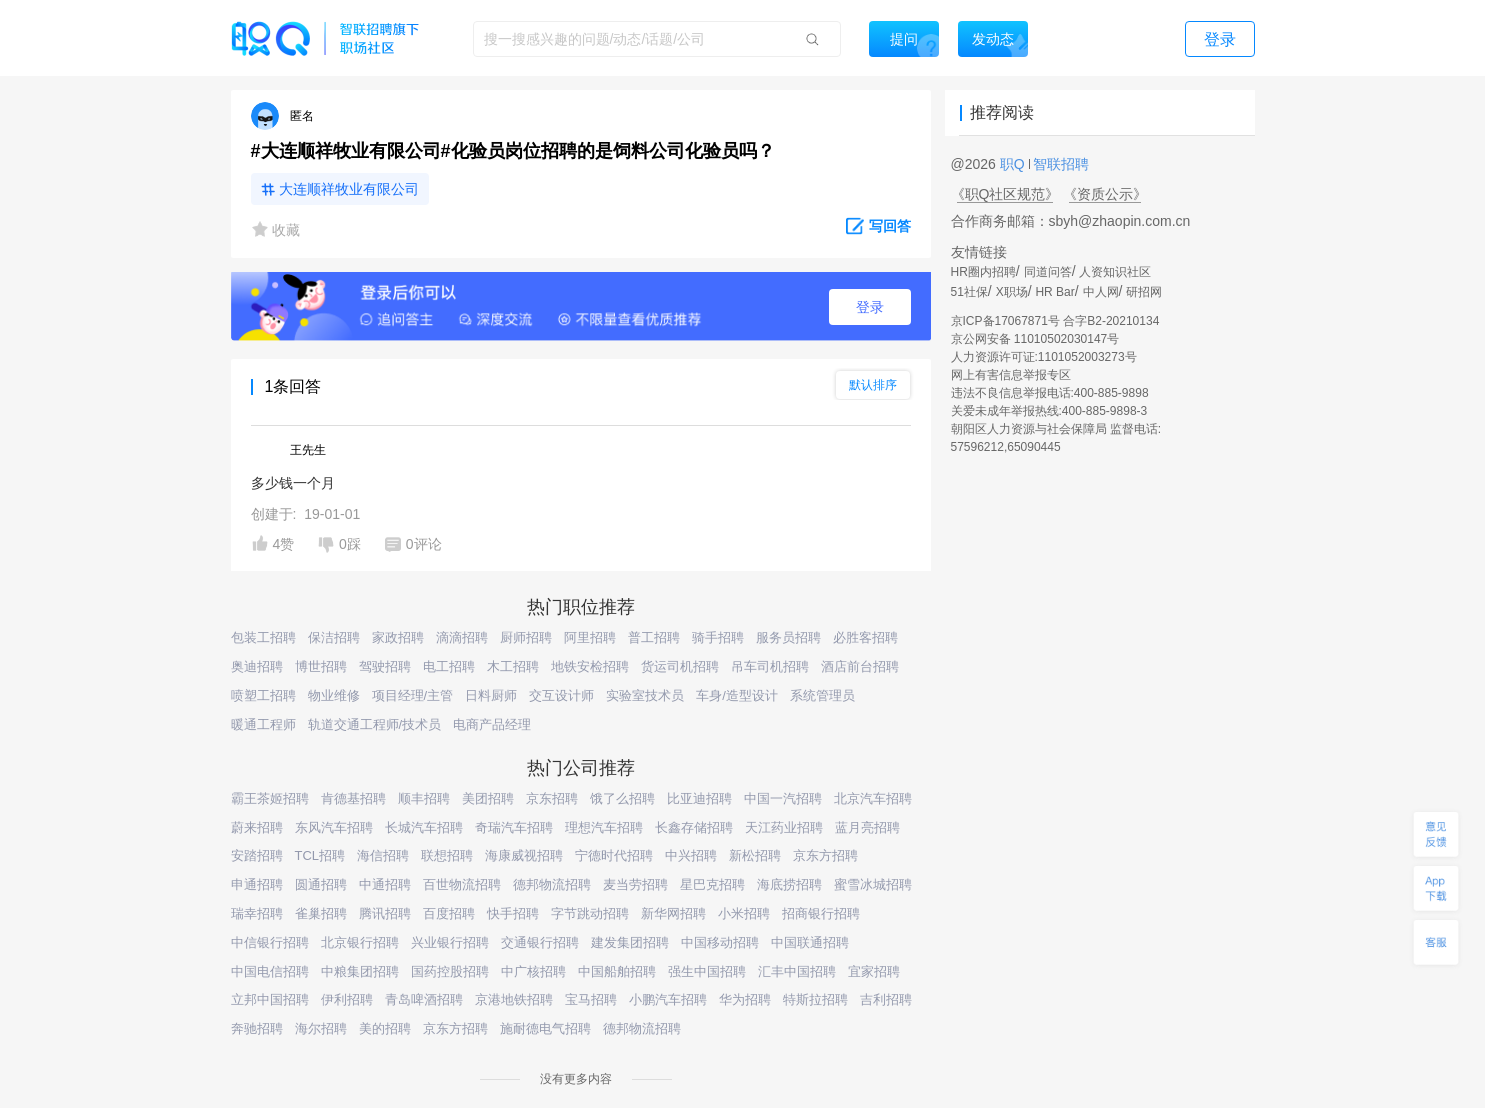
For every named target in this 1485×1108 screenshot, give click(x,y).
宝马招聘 (591, 999)
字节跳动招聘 (590, 913)
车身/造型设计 (737, 695)
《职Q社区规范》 (1005, 194)
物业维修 (334, 695)
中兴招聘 (691, 855)
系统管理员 (822, 695)
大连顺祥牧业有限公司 (349, 189)
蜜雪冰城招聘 (873, 884)
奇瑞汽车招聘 (514, 827)
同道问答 (1048, 272)
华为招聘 (745, 999)
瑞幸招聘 (257, 913)
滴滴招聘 (462, 637)
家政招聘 (398, 637)
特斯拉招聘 (815, 999)
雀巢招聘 (321, 913)
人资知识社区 (1115, 272)
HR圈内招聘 (983, 272)
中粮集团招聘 (360, 971)
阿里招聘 (590, 637)
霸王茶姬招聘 (270, 798)
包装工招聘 (263, 637)
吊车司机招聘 (770, 666)
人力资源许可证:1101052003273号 (1044, 357)
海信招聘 (383, 855)
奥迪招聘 (257, 666)
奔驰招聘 (257, 1028)
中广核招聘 (533, 971)
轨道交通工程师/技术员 (375, 724)
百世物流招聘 (462, 884)
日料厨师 (491, 695)
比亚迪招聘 (699, 798)
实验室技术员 (645, 695)
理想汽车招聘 (604, 827)
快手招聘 (513, 913)
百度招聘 (449, 913)
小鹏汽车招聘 (668, 999)
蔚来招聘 (257, 827)
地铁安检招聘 (590, 666)
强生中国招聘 (707, 971)
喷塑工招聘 (263, 695)
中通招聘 (385, 884)
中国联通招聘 (810, 942)
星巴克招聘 (712, 884)
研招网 (1144, 292)
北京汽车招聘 (873, 798)
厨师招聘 (526, 637)
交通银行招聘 (540, 942)
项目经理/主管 (413, 695)
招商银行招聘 (821, 913)
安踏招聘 (257, 855)
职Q (1014, 164)
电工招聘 (449, 666)
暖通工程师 (263, 724)
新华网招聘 (673, 913)
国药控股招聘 (450, 971)
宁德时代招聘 (614, 855)
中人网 (1101, 292)
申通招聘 (257, 884)
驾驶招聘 (385, 666)
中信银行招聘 (270, 942)
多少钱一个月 (293, 483)
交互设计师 (561, 695)
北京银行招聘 (360, 942)
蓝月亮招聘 (867, 827)
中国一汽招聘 (783, 798)
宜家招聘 (874, 971)
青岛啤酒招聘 (424, 999)
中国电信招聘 (270, 971)
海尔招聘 (321, 1028)
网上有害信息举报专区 (1011, 375)
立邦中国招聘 (270, 999)
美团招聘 (488, 798)
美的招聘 (385, 1028)
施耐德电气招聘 (545, 1028)
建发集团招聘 (630, 942)
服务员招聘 (788, 637)
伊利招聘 (347, 999)
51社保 (969, 292)
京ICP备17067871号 (1005, 321)
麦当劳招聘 (635, 884)
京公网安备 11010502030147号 (1035, 339)
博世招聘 (321, 666)
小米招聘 (744, 913)
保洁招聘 (334, 637)
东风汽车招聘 (334, 827)
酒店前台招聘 (860, 666)
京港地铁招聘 (514, 999)
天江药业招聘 (784, 827)
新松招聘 (755, 855)
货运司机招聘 (680, 666)
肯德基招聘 (353, 798)
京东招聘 (552, 798)
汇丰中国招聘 (797, 971)
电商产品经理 (492, 724)
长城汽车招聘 (424, 827)
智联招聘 (1060, 164)
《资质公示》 (1105, 194)
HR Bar (1054, 292)
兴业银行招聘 (450, 942)
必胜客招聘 (865, 637)
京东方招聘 (825, 855)
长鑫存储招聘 (694, 827)
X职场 (1012, 292)
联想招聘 (447, 855)
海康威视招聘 (524, 855)
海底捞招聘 (789, 884)
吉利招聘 (886, 999)
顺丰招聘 (424, 798)
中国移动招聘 (720, 942)
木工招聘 (513, 666)
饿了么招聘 (622, 798)
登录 (870, 307)
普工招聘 (654, 637)
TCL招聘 (320, 855)
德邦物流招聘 (552, 884)
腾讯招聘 (385, 913)
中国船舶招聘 (617, 971)
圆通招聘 (321, 884)
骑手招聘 (718, 637)
